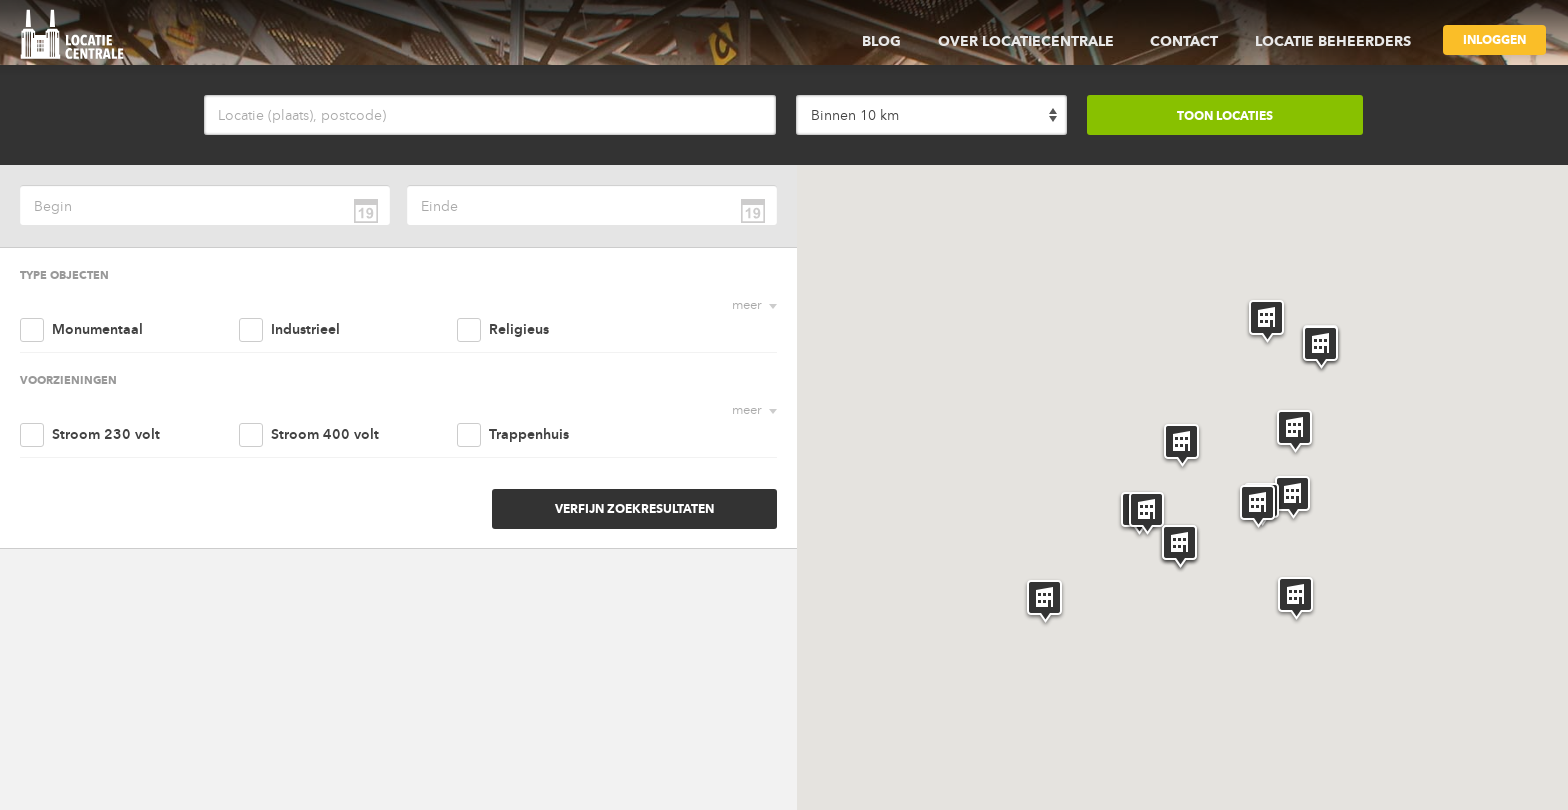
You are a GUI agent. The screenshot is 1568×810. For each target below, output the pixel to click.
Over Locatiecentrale (1044, 41)
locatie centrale (79, 37)
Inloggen (1494, 39)
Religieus (511, 304)
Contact (1195, 41)
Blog (907, 41)
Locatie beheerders (1336, 41)
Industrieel (300, 304)
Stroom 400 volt (320, 385)
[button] (1181, 447)
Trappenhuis (521, 385)
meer (747, 305)
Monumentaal (97, 304)
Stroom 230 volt (106, 385)
